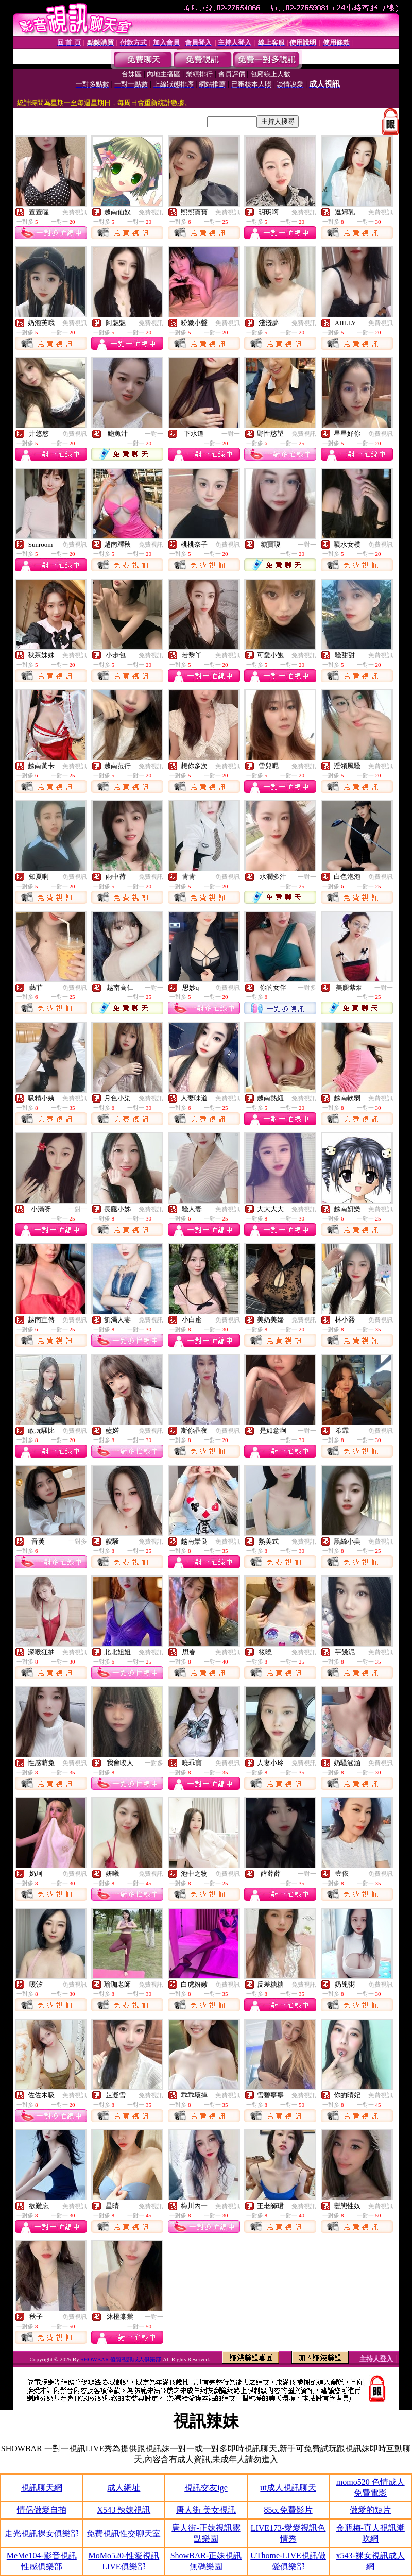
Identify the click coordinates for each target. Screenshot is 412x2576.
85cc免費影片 (288, 2509)
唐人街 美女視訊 (206, 2509)
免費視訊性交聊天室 (124, 2533)
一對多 (307, 987)
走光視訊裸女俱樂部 (42, 2533)
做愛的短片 (370, 2509)
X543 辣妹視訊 (124, 2509)
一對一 (154, 433)
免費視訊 (74, 212)
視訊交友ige (206, 2487)
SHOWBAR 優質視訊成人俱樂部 (120, 2359)
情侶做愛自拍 (41, 2509)
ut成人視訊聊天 (288, 2487)
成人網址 (123, 2487)
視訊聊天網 (41, 2487)
